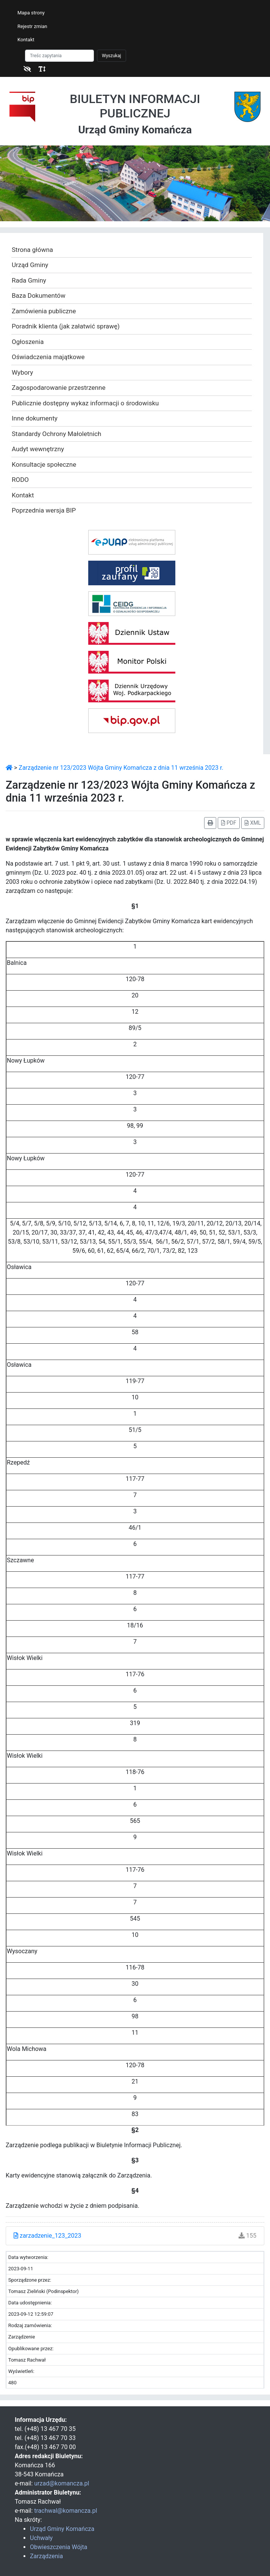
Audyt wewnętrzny (38, 449)
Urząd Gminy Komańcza (62, 2528)
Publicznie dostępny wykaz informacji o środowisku (85, 403)
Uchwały (41, 2538)
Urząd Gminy (30, 265)
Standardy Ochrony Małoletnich (56, 434)
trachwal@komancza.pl (65, 2510)
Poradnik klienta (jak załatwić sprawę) (66, 326)
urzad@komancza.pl (61, 2483)
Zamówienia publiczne (44, 311)
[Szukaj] (59, 56)
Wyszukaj (111, 55)
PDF (228, 823)
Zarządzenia (46, 2556)
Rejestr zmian (32, 26)
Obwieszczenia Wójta (58, 2547)
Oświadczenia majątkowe (48, 357)
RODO (20, 479)
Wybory (22, 372)
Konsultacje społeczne (44, 464)
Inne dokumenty (35, 418)
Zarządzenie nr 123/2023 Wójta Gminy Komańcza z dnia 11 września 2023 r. (121, 767)
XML (253, 823)
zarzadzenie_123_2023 (47, 2235)
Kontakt (25, 39)
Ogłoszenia (28, 341)
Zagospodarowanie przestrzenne (58, 387)
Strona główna (32, 249)
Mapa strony (31, 13)
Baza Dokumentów (39, 295)
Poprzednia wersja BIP (44, 510)
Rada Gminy (29, 280)
